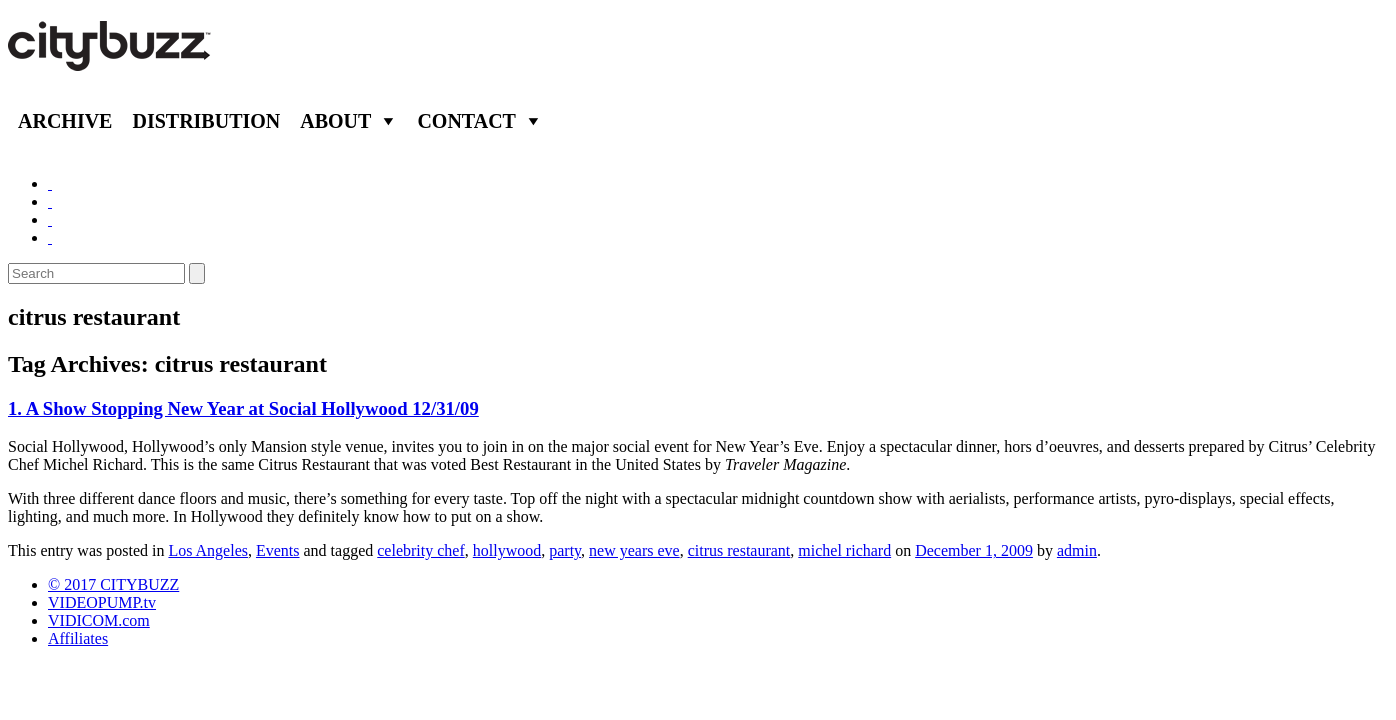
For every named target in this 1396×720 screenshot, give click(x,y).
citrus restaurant (739, 550)
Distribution (206, 121)
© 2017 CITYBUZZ (113, 584)
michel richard (844, 550)
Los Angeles (208, 550)
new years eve (634, 550)
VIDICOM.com (99, 620)
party (565, 550)
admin (1077, 550)
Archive (65, 121)
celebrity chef (421, 550)
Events (278, 550)
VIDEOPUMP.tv (102, 602)
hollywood (507, 550)
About (335, 121)
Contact (466, 121)
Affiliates (78, 638)
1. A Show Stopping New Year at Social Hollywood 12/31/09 (243, 408)
